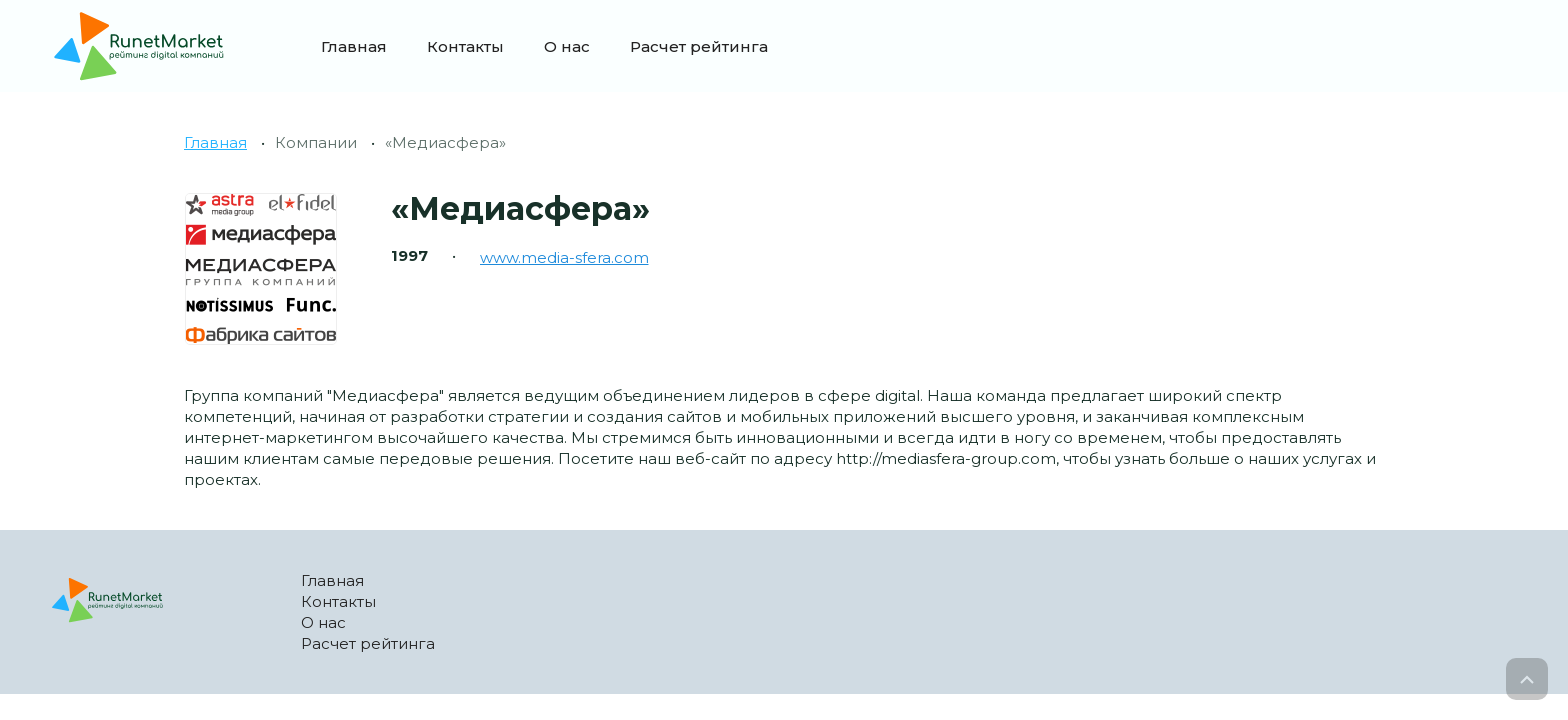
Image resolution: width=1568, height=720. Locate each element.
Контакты (465, 46)
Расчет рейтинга (699, 46)
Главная (354, 46)
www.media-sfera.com (564, 257)
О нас (567, 46)
